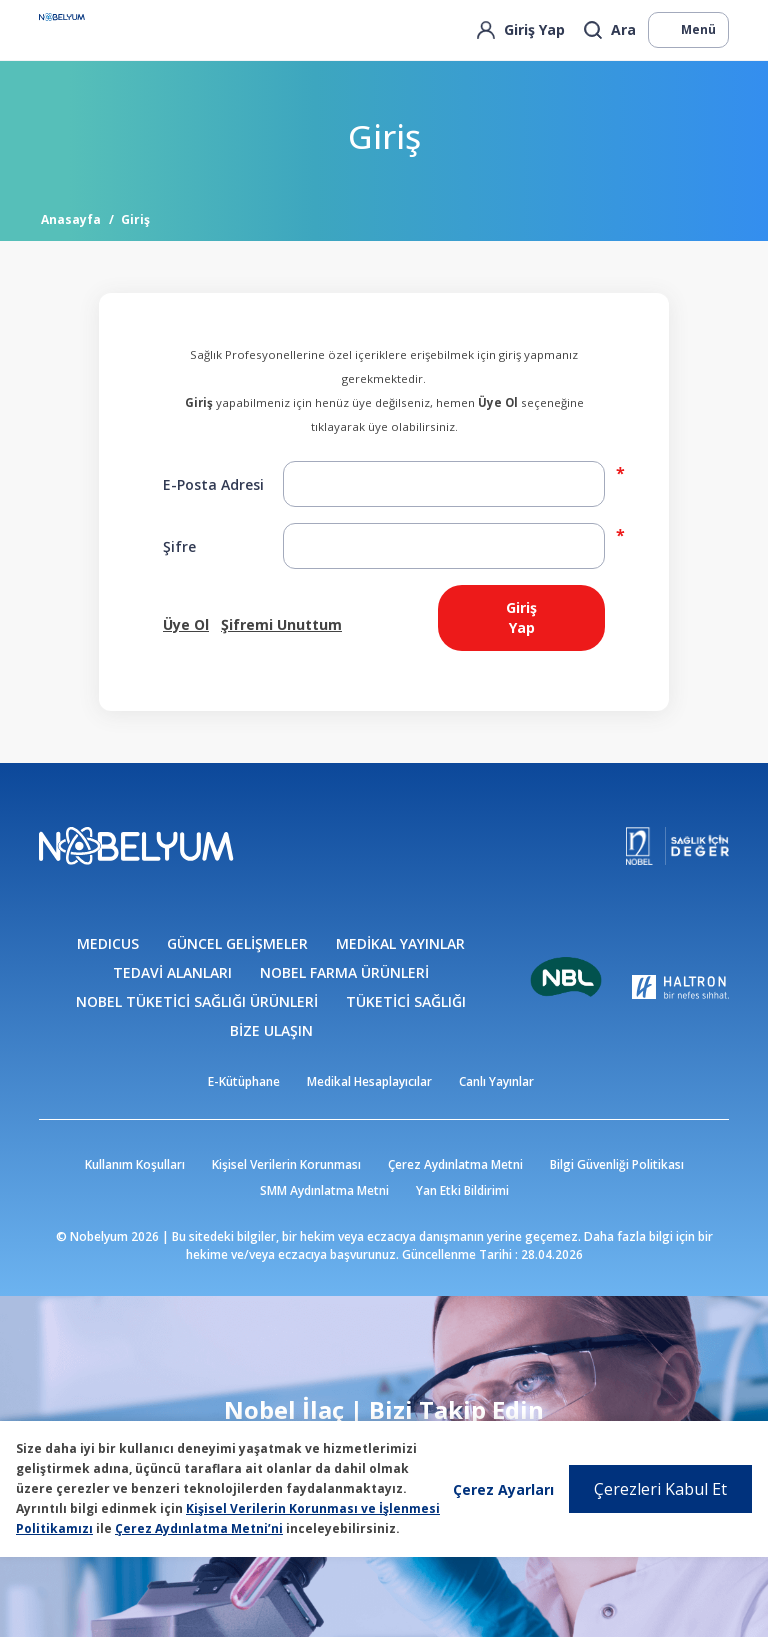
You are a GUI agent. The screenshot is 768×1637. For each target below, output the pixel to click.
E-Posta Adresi (213, 484)
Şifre (179, 546)
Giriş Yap (521, 617)
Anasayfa (71, 219)
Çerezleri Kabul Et (660, 1489)
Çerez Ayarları (503, 1489)
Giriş (135, 219)
